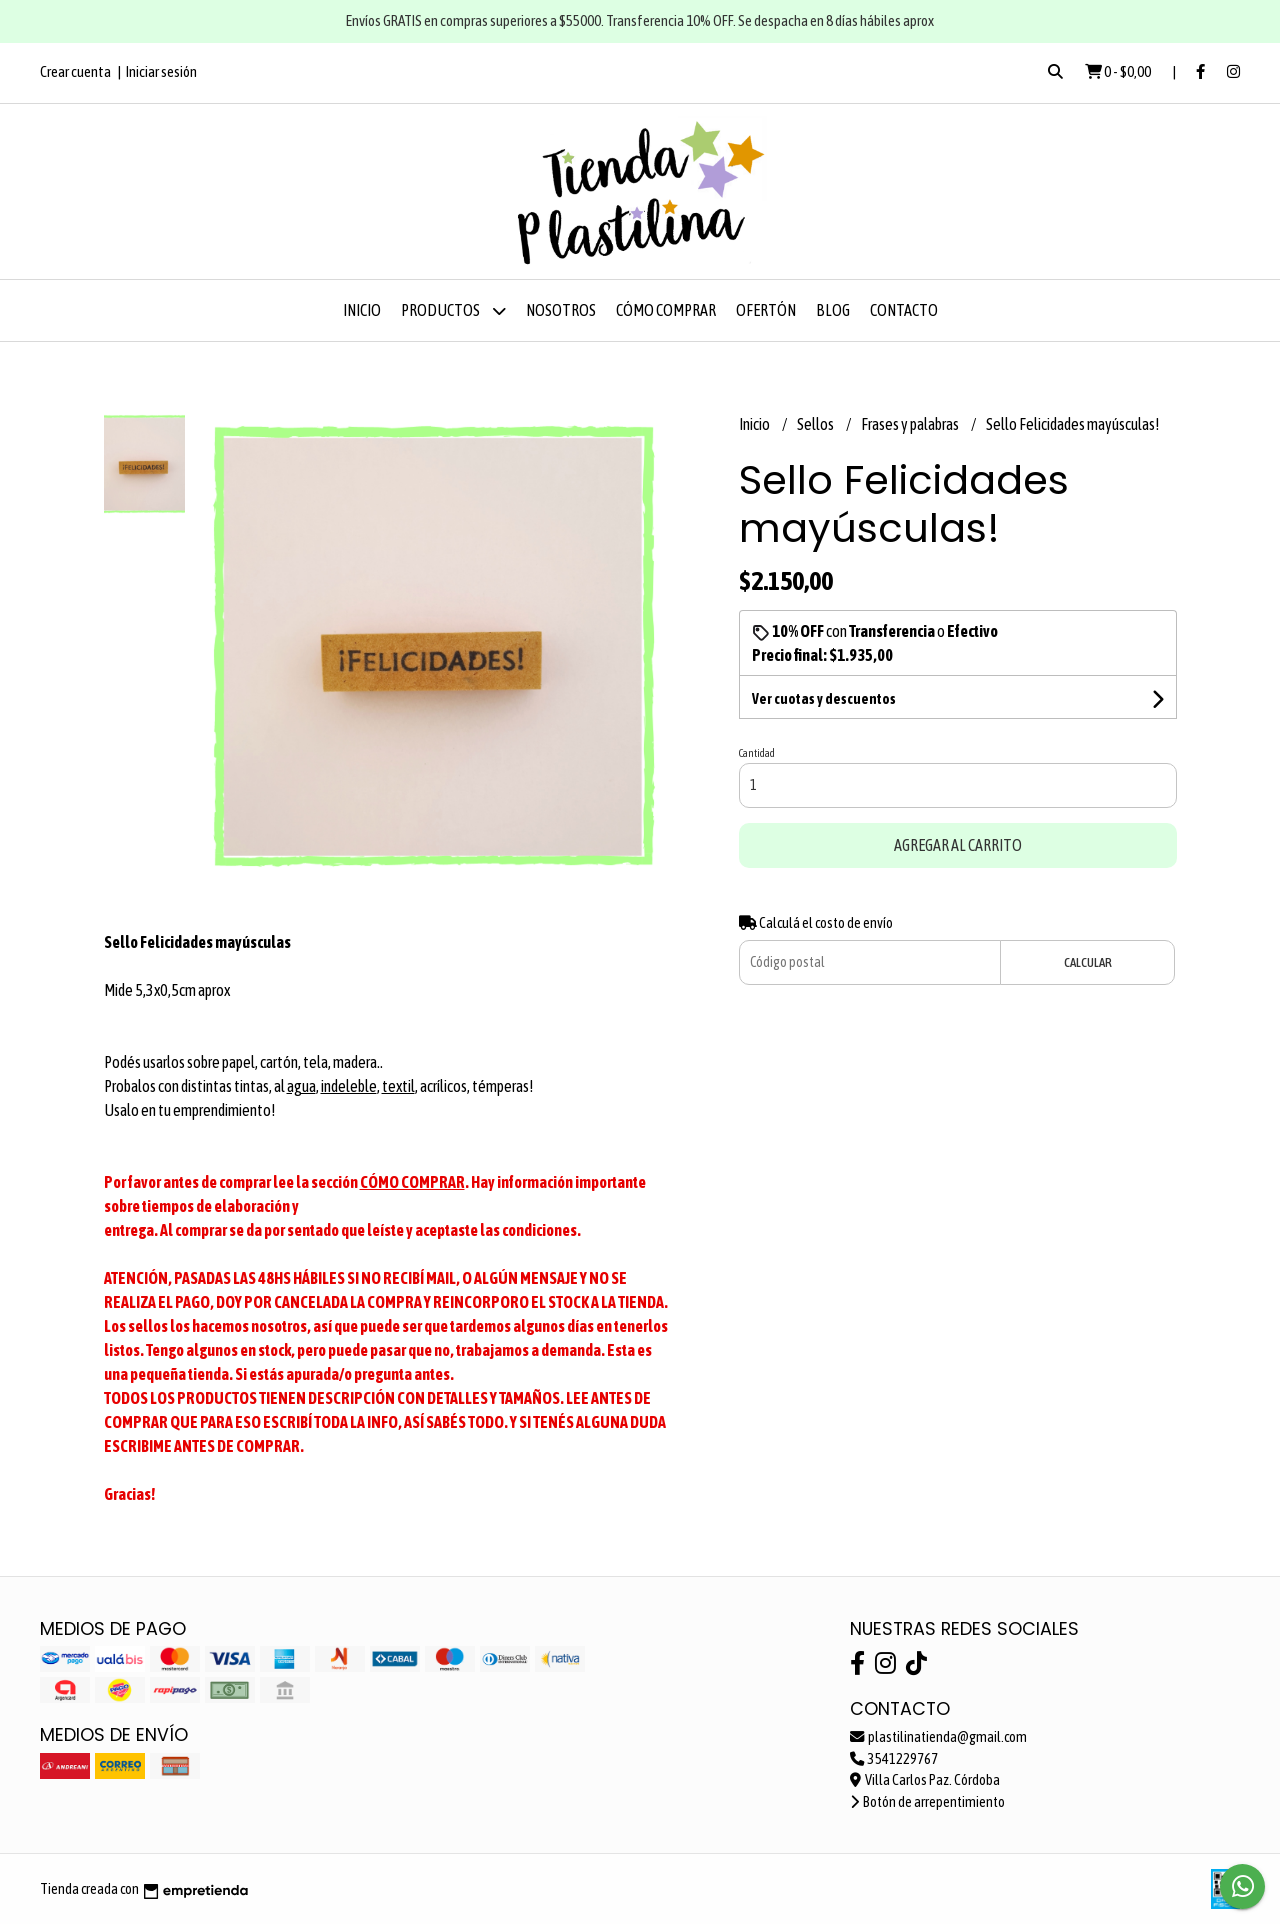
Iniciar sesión (161, 71)
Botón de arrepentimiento (927, 1802)
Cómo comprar (666, 310)
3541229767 (894, 1759)
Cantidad (757, 753)
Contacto (904, 310)
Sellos (816, 424)
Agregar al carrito (958, 845)
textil (398, 1086)
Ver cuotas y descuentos (824, 699)
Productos (453, 310)
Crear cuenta (75, 71)
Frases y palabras (911, 424)
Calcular (1088, 962)
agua (301, 1086)
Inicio (362, 310)
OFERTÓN (766, 310)
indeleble (349, 1086)
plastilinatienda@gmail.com (938, 1737)
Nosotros (561, 310)
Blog (833, 310)
